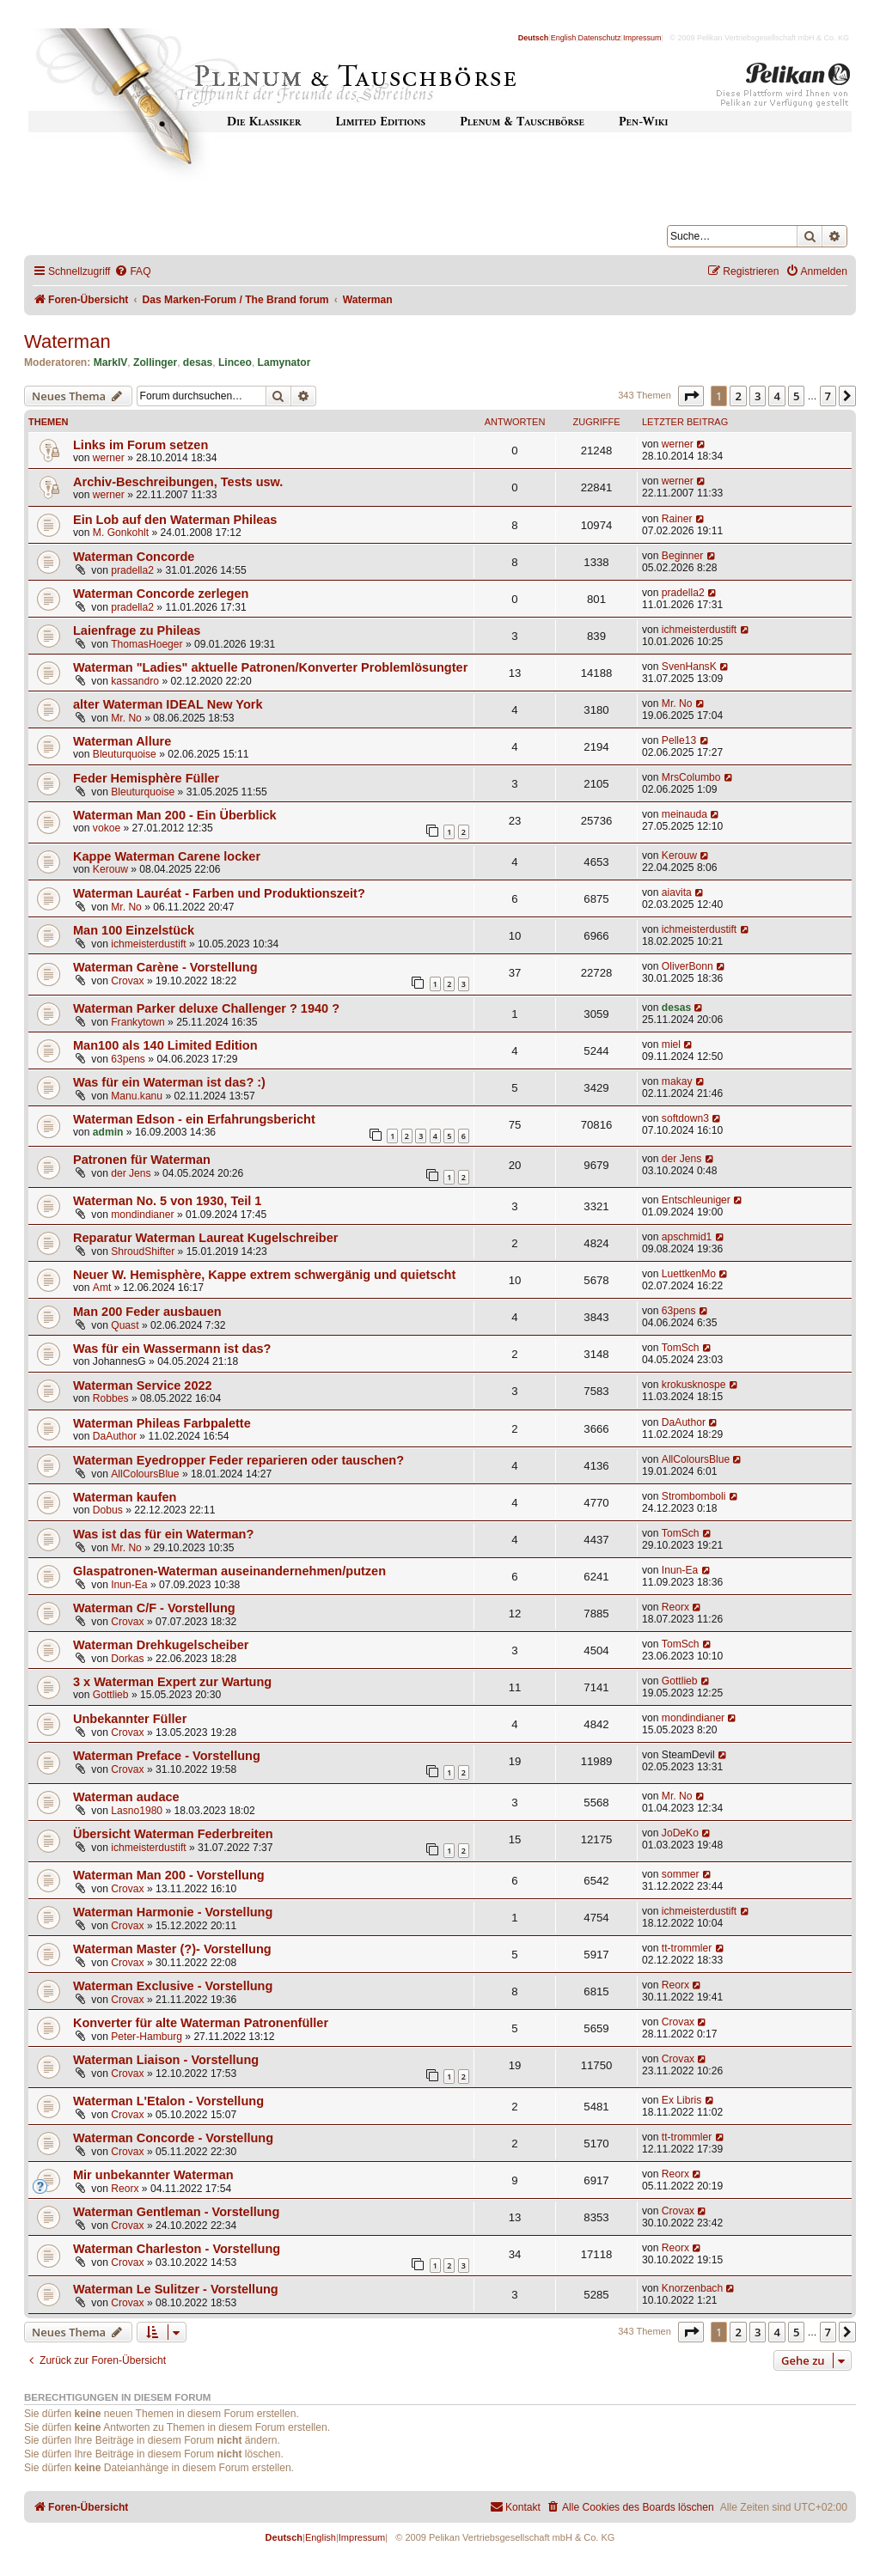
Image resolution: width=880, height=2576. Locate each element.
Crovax (127, 981)
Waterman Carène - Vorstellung (165, 967)
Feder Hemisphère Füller (146, 778)
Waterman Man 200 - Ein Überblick (175, 815)
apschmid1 (687, 1237)
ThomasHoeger (146, 644)
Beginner (682, 556)
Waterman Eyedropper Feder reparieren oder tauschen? (238, 1460)
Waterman (67, 341)
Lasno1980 (136, 1811)
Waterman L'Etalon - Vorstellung (168, 2101)
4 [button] (776, 396)
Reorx (675, 1607)
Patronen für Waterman (142, 1159)
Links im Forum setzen (140, 445)
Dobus (108, 1510)
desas (197, 362)
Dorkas (127, 1659)
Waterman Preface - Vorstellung (166, 1756)
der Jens (130, 1173)
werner (109, 458)
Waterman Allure (122, 741)
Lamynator (284, 362)
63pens (128, 1059)
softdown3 (685, 1118)
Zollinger (155, 362)
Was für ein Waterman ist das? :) (169, 1082)
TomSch (681, 1348)
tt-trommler (687, 1948)
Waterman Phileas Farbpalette (162, 1423)
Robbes (111, 1398)
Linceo (235, 362)
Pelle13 (679, 740)
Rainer (677, 519)
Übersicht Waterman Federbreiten (173, 1834)
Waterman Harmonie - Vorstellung (172, 1912)
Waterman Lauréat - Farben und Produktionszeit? (219, 893)
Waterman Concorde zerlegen (160, 593)
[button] (691, 396)
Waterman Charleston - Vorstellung (176, 2249)
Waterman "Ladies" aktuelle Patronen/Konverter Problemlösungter (270, 667)
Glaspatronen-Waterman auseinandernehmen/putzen (229, 1571)
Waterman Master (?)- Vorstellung (172, 1949)
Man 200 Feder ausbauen (147, 1311)
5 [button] (796, 396)
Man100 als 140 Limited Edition (165, 1045)
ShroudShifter (142, 1251)
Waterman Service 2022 (142, 1385)
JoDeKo (680, 1833)
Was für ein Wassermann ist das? (172, 1348)
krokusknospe (694, 1385)
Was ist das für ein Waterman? (163, 1534)
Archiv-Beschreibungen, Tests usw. (178, 482)
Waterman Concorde (133, 556)
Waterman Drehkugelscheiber (160, 1645)
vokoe (106, 828)
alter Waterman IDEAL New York (168, 704)
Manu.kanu (136, 1096)
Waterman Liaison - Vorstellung (166, 2060)
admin (108, 1132)
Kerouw (110, 869)
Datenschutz (599, 37)
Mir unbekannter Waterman (153, 2175)
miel (671, 1044)
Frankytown (138, 1022)
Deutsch (533, 37)
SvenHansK (689, 667)
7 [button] (828, 396)
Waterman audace (126, 1797)
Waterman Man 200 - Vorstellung (169, 1875)
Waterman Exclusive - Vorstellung (172, 1986)
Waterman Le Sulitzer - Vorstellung (175, 2289)
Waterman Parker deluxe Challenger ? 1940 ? (206, 1008)
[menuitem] (132, 271)
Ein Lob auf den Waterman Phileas (175, 520)
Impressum (642, 37)
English (564, 37)
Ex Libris (681, 2100)
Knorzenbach (692, 2288)
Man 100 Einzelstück (133, 930)
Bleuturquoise (124, 754)
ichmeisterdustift (699, 630)
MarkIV (111, 362)
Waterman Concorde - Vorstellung (173, 2138)
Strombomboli (694, 1496)
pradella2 (132, 570)
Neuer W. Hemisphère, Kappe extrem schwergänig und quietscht (264, 1275)
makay (677, 1081)
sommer (681, 1874)
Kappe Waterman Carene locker (166, 856)
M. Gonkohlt (121, 533)
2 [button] (738, 396)
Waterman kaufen (124, 1497)
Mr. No (126, 718)
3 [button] (758, 396)
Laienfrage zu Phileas (136, 630)
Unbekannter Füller (129, 1719)
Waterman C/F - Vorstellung (154, 1608)
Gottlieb (111, 1695)
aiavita (677, 892)
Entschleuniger (696, 1200)
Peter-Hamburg (146, 2037)
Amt (102, 1288)
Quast (124, 1325)
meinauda (684, 814)
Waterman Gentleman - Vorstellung (176, 2212)
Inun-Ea (129, 1585)
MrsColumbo (691, 777)
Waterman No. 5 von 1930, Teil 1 (167, 1201)
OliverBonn (687, 966)
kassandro (135, 681)
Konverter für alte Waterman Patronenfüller (200, 2023)
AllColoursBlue (145, 1474)
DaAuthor (115, 1436)
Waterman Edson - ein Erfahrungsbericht (194, 1119)
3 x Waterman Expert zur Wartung (172, 1682)
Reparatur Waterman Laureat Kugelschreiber (205, 1238)
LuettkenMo (689, 1274)
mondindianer (142, 1215)
